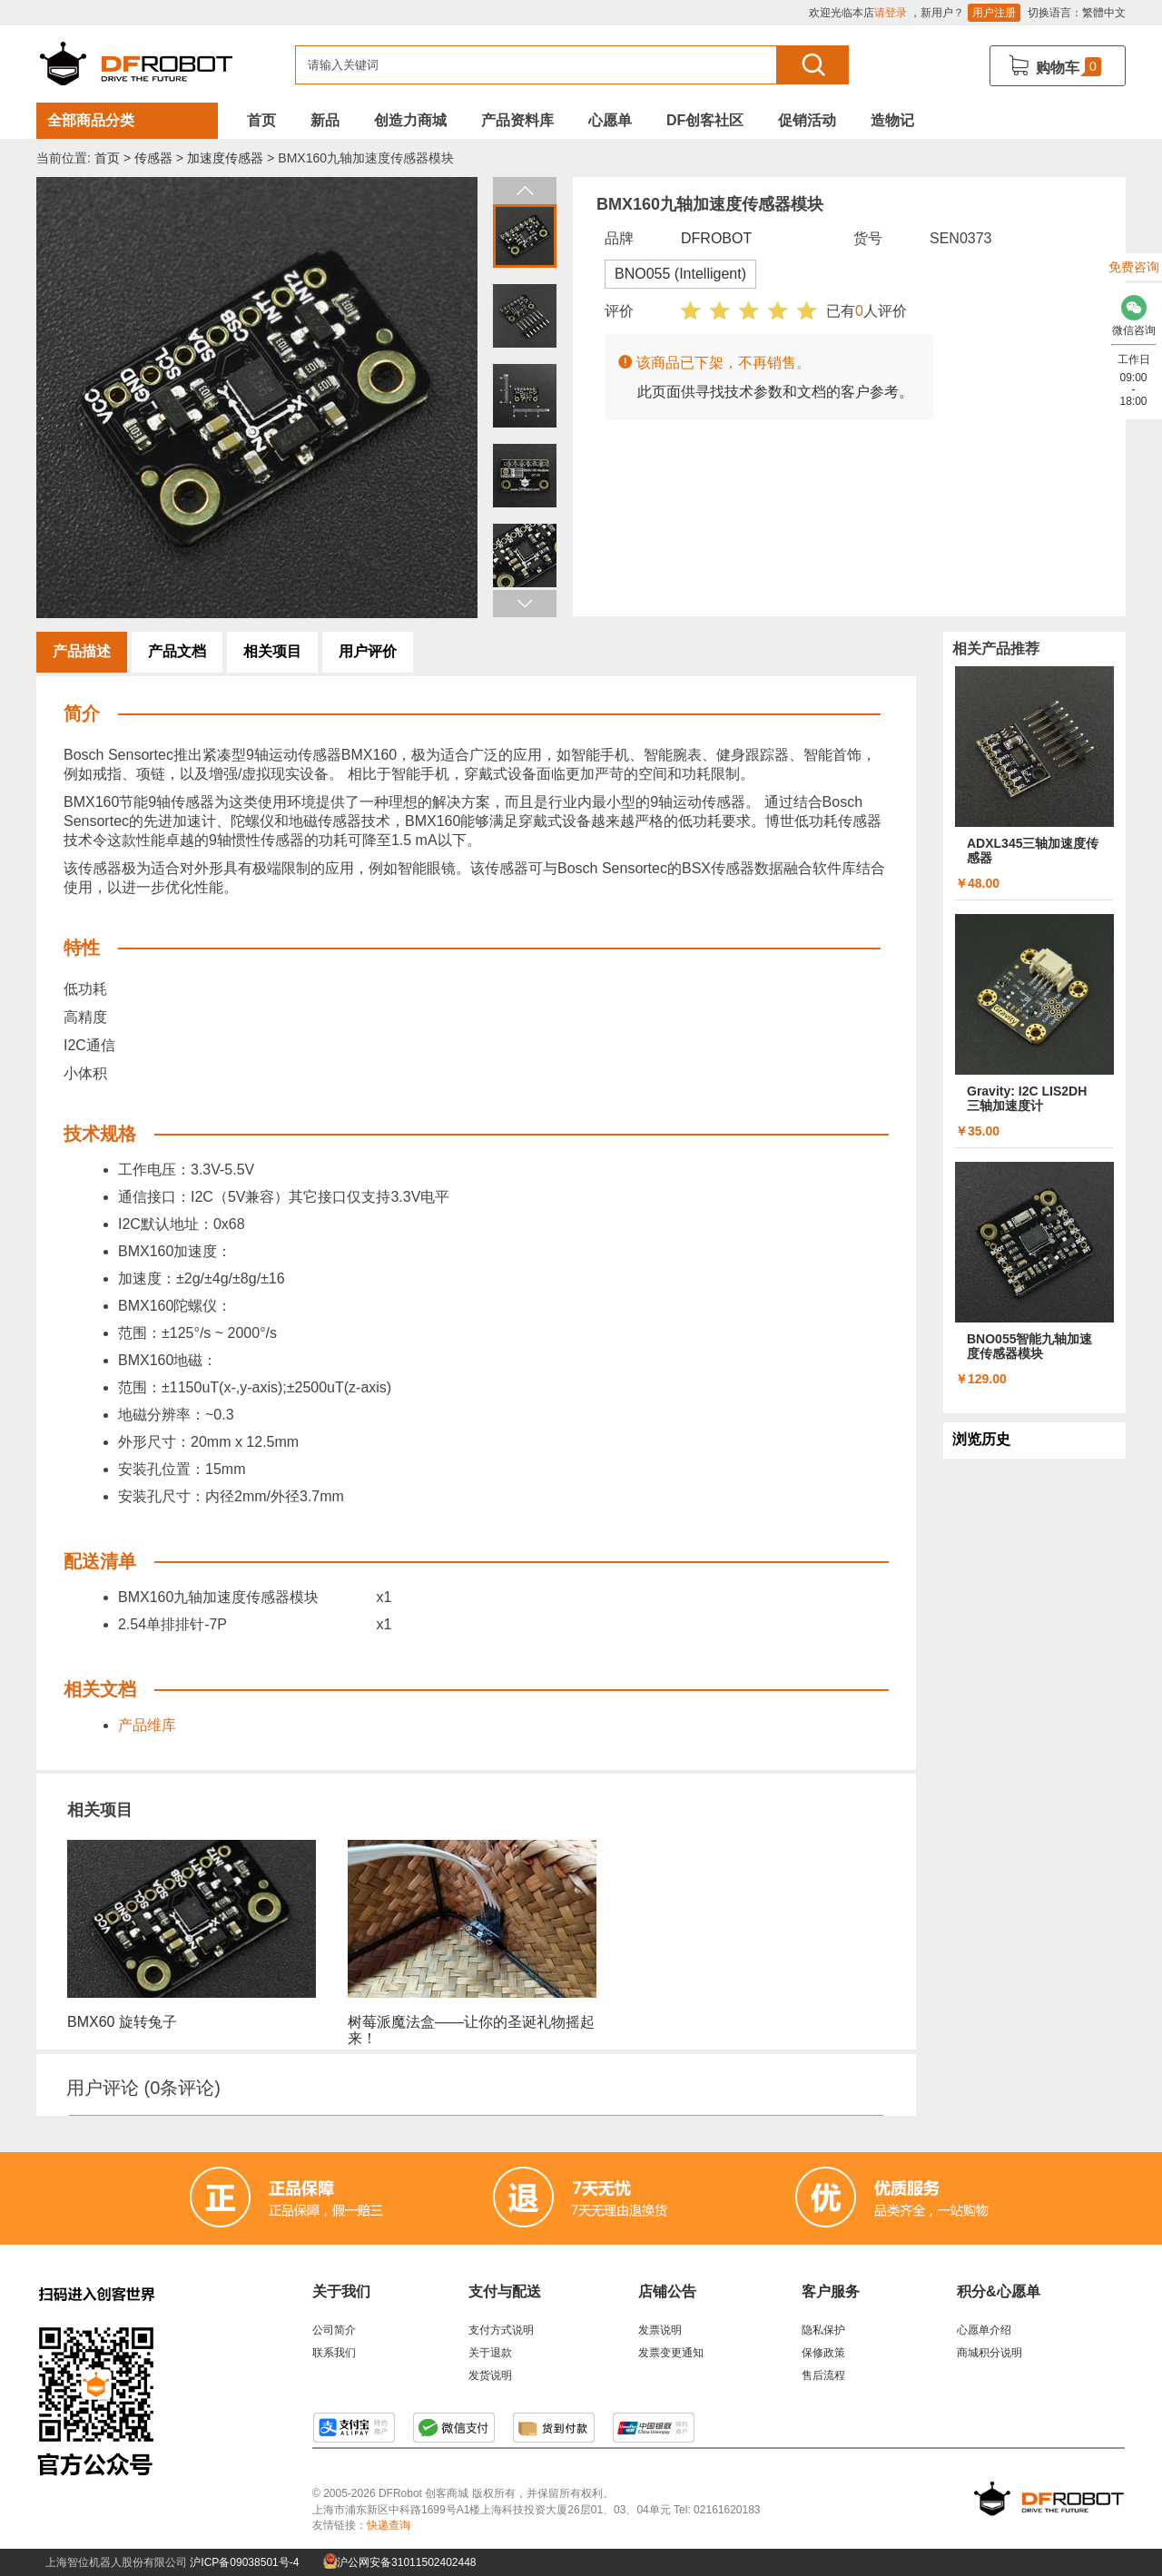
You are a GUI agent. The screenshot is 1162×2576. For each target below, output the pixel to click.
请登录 (890, 12)
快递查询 (388, 2525)
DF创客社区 (704, 120)
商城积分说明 (989, 2352)
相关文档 (100, 1689)
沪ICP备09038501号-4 (244, 2562)
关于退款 (490, 2352)
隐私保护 (823, 2330)
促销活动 (807, 120)
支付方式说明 (501, 2330)
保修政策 (823, 2352)
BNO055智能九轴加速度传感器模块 (1029, 1346)
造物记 (892, 120)
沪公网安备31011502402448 (400, 2562)
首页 (261, 120)
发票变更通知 (671, 2352)
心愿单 (610, 120)
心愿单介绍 (984, 2330)
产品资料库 (517, 120)
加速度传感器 (225, 158)
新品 (325, 120)
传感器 (153, 158)
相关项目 (272, 651)
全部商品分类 (90, 120)
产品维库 (147, 1725)
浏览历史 (981, 1439)
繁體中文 (1104, 12)
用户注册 (994, 12)
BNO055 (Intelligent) (680, 273)
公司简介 (334, 2330)
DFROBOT (716, 238)
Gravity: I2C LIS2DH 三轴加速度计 (1027, 1098)
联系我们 (334, 2352)
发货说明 (490, 2375)
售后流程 (823, 2375)
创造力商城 (410, 120)
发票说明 (660, 2330)
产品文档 (177, 651)
